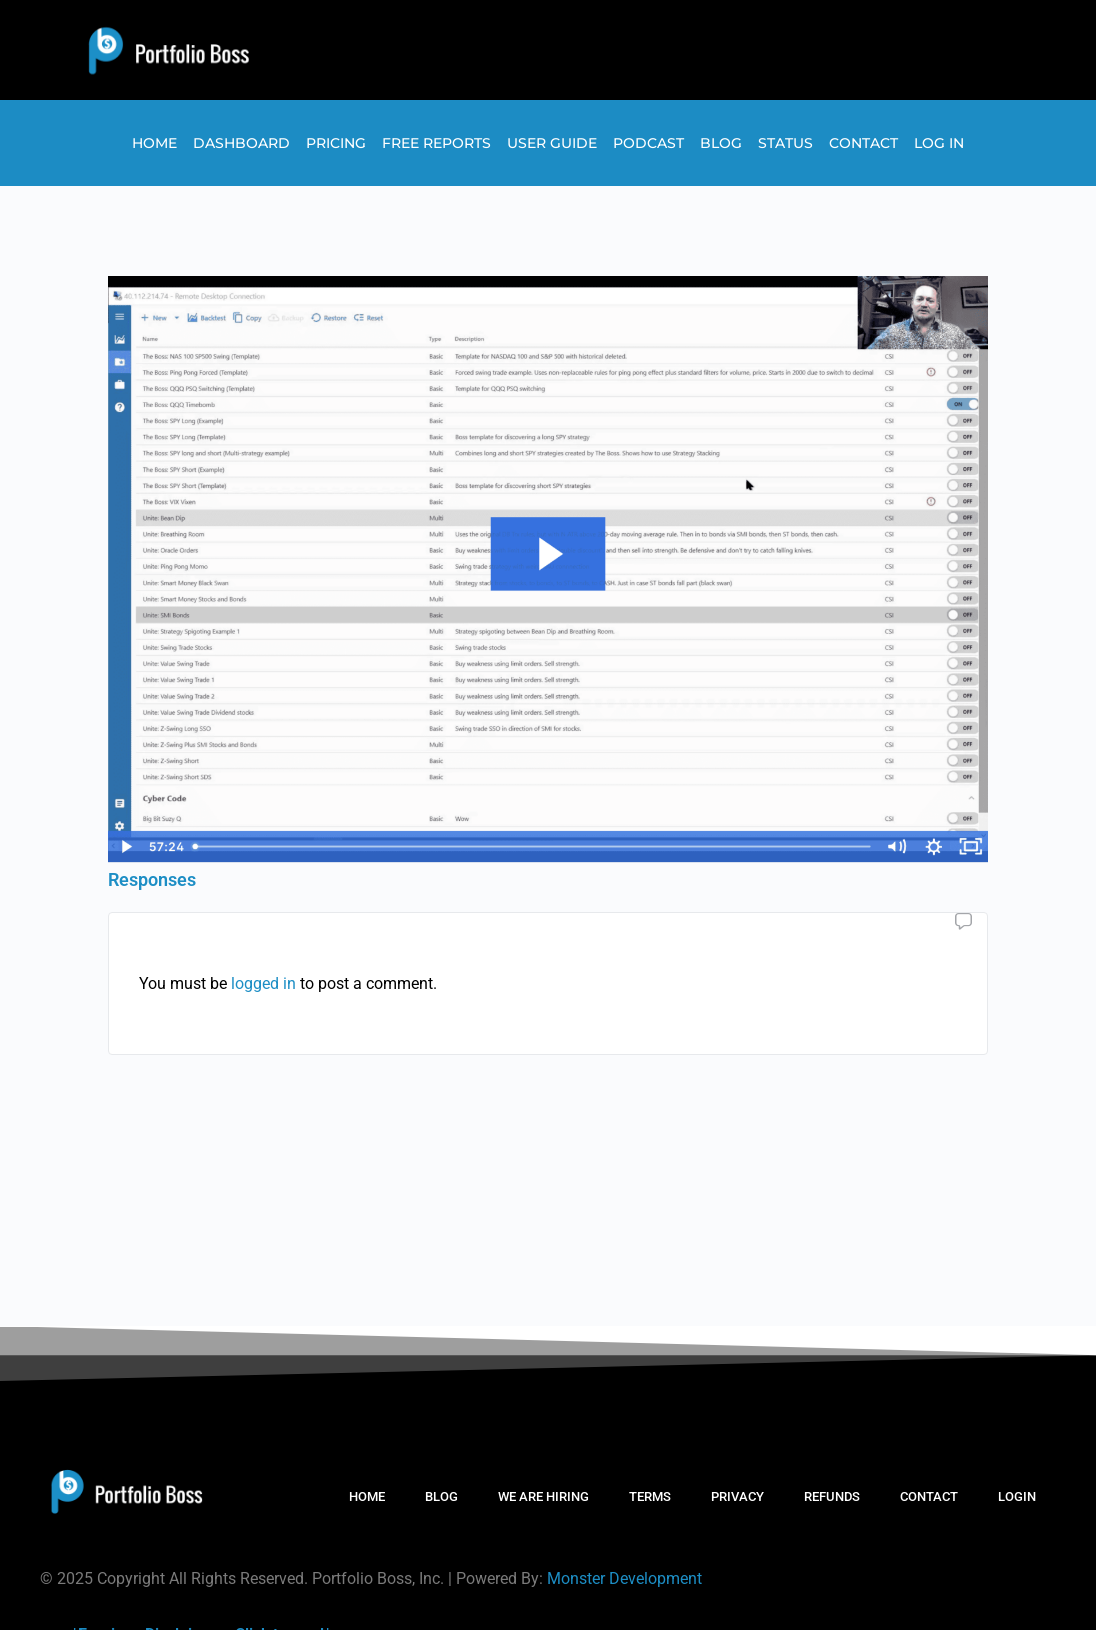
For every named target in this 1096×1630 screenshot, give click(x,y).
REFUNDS (832, 1496)
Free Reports (436, 143)
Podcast (648, 143)
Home (154, 143)
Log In (939, 143)
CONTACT (929, 1496)
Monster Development (624, 1578)
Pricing (336, 143)
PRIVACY (737, 1496)
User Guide (552, 143)
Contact (863, 143)
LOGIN (1017, 1496)
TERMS (650, 1496)
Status (785, 143)
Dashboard (241, 143)
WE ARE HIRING (543, 1496)
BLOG (441, 1496)
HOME (367, 1496)
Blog (721, 143)
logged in (263, 983)
